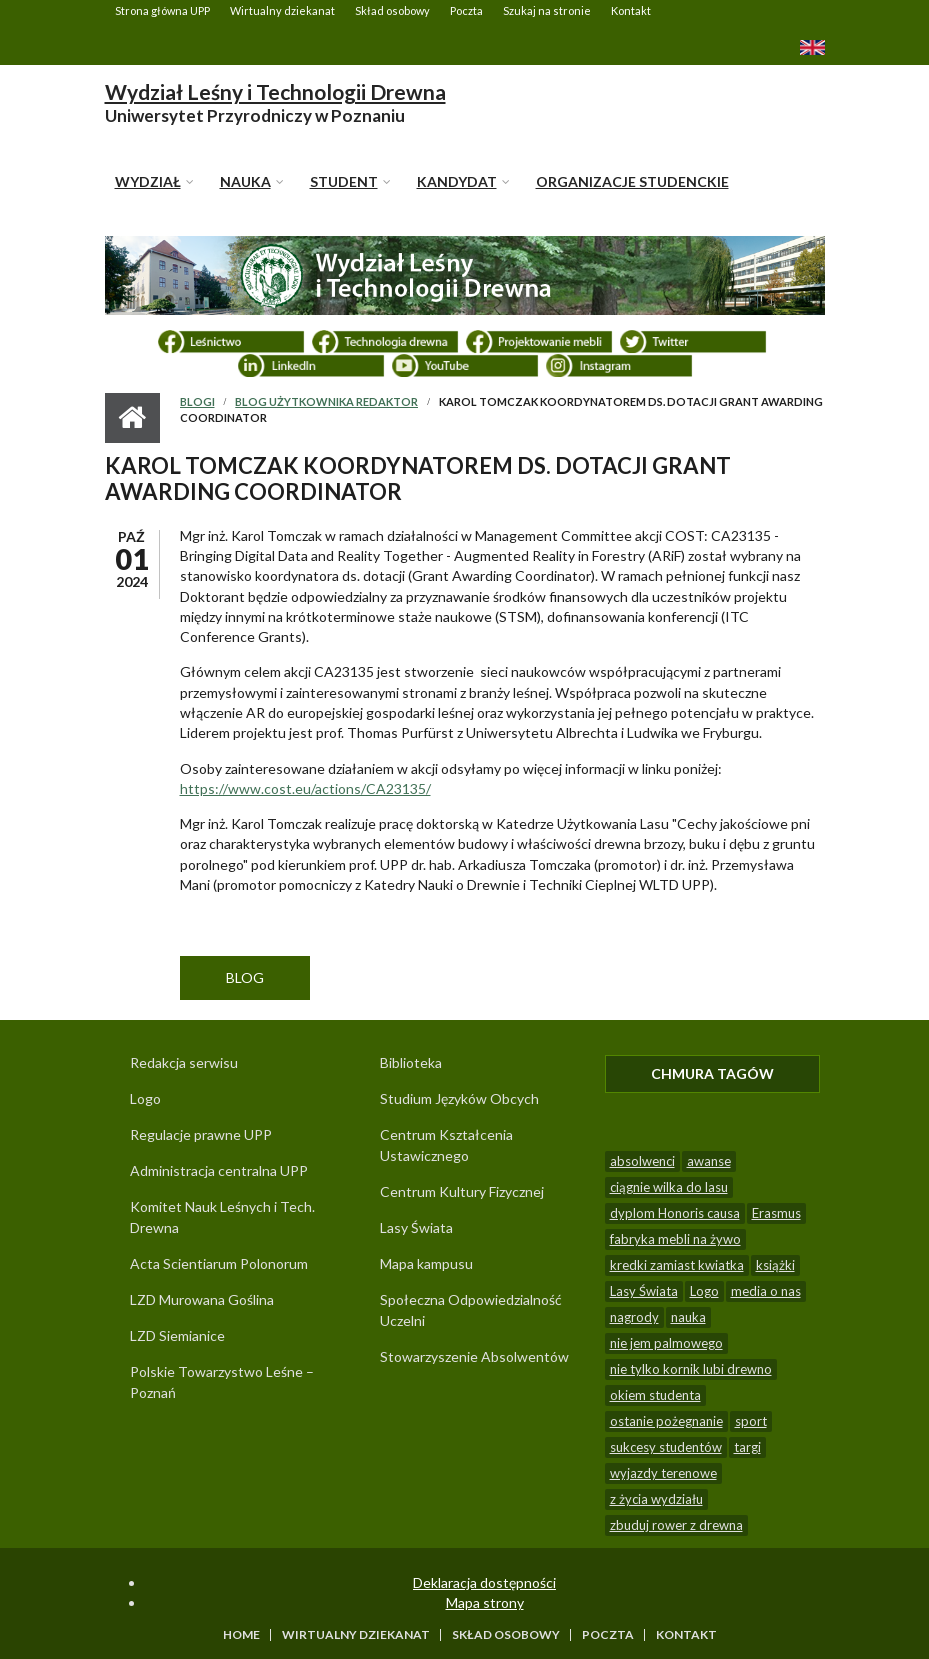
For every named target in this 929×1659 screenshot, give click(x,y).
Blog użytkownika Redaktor (326, 401)
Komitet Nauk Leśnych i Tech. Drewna (222, 1217)
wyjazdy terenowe (663, 1473)
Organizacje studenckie (632, 181)
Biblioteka (411, 1062)
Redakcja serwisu (184, 1062)
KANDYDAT (457, 181)
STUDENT (344, 181)
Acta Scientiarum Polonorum (219, 1263)
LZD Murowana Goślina (202, 1299)
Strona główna (132, 418)
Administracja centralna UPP (219, 1170)
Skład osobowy (392, 10)
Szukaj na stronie (547, 10)
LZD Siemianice (177, 1335)
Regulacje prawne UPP (201, 1134)
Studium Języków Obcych (459, 1098)
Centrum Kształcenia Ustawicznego (446, 1145)
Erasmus (776, 1213)
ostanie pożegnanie (666, 1421)
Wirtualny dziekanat (282, 10)
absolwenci (642, 1161)
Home (241, 1635)
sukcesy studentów (666, 1447)
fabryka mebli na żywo (675, 1239)
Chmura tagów (735, 1073)
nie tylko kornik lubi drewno (691, 1369)
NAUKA (245, 181)
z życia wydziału (656, 1499)
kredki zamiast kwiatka (677, 1265)
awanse (709, 1161)
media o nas (766, 1291)
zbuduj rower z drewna (676, 1525)
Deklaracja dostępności (484, 1582)
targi (747, 1447)
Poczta (466, 10)
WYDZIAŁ (148, 181)
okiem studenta (655, 1395)
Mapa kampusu (426, 1263)
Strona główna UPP (162, 10)
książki (775, 1265)
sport (751, 1421)
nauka (688, 1317)
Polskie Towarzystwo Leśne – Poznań (222, 1382)
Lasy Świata (416, 1227)
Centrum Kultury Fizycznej (462, 1191)
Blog (245, 977)
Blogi (197, 401)
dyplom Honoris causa (675, 1213)
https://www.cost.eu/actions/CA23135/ (305, 788)
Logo (145, 1098)
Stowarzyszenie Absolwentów (474, 1356)
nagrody (634, 1317)
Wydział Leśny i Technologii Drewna (275, 91)
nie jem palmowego (666, 1343)
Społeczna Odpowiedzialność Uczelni (471, 1310)
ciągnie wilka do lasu (669, 1187)
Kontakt (631, 10)
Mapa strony (485, 1602)
